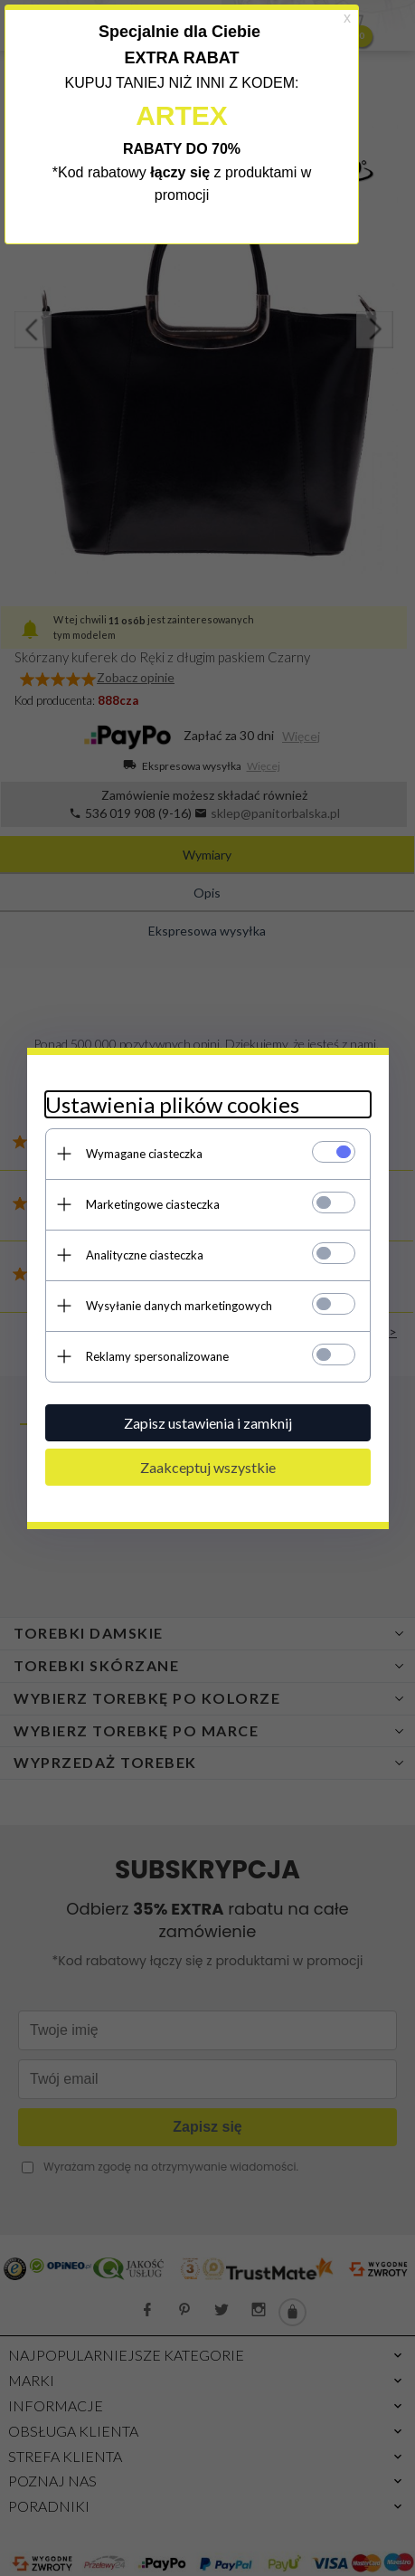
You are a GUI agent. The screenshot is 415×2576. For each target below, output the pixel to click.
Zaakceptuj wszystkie (208, 1467)
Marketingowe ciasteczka (153, 1204)
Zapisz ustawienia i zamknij (208, 1422)
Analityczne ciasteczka (144, 1255)
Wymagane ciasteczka (144, 1153)
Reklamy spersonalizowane (157, 1356)
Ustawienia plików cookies (172, 1104)
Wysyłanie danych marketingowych (179, 1305)
